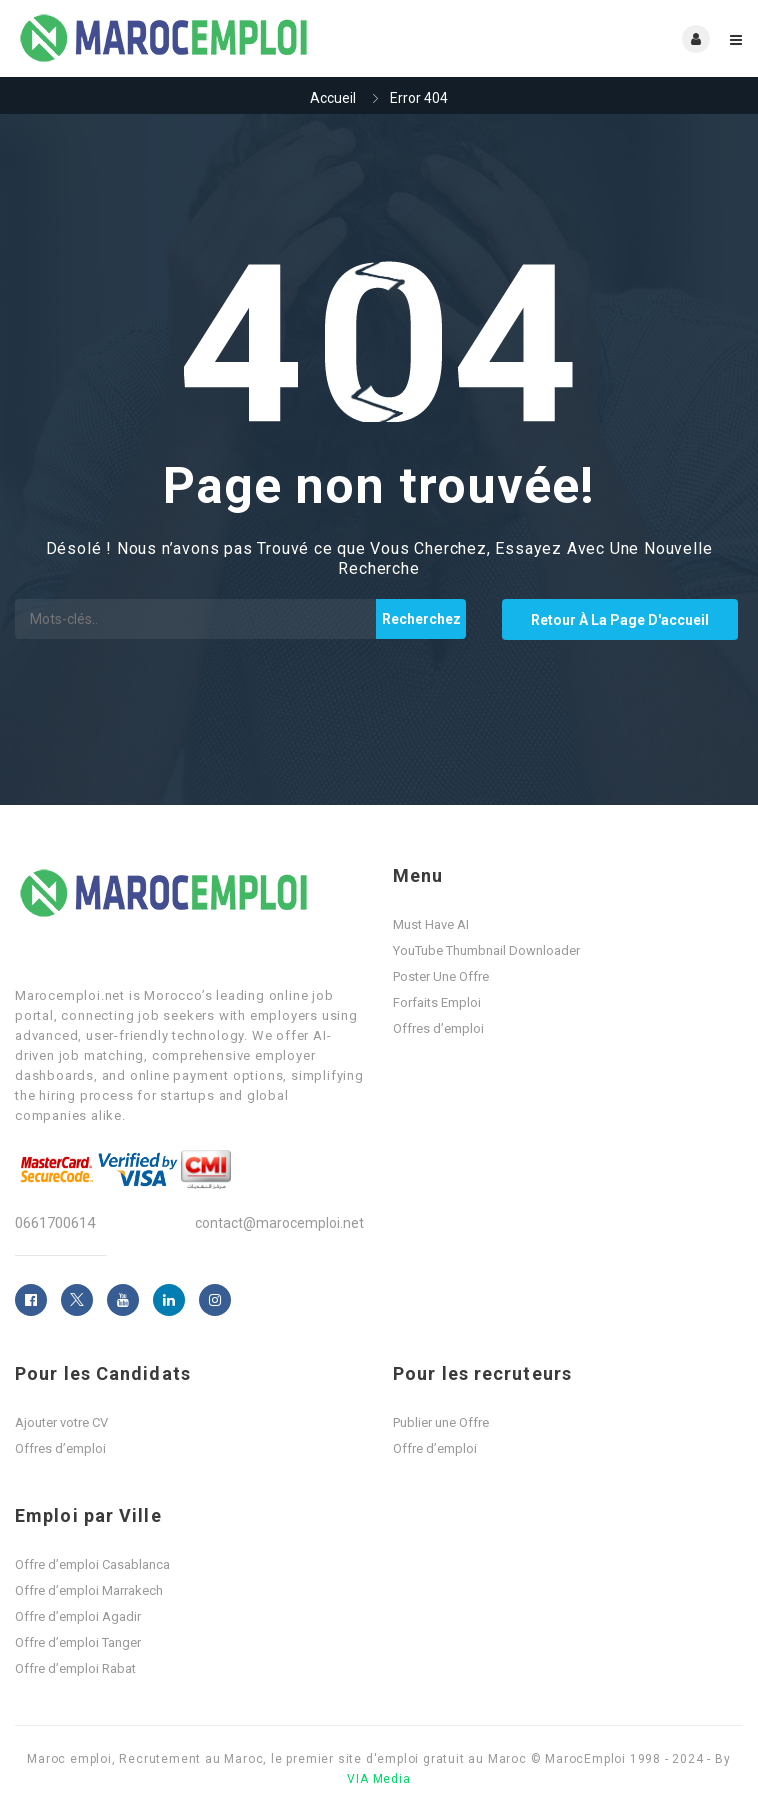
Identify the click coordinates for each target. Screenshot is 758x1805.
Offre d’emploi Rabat (75, 1668)
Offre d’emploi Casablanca (92, 1564)
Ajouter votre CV (61, 1422)
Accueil (333, 98)
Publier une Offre (441, 1422)
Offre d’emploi (435, 1448)
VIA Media (378, 1779)
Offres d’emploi (438, 1028)
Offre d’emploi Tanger (78, 1642)
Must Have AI (431, 924)
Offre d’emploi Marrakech (89, 1590)
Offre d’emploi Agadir (78, 1616)
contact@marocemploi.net (279, 1223)
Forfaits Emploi (437, 1002)
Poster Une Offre (441, 976)
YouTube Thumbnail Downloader (486, 950)
